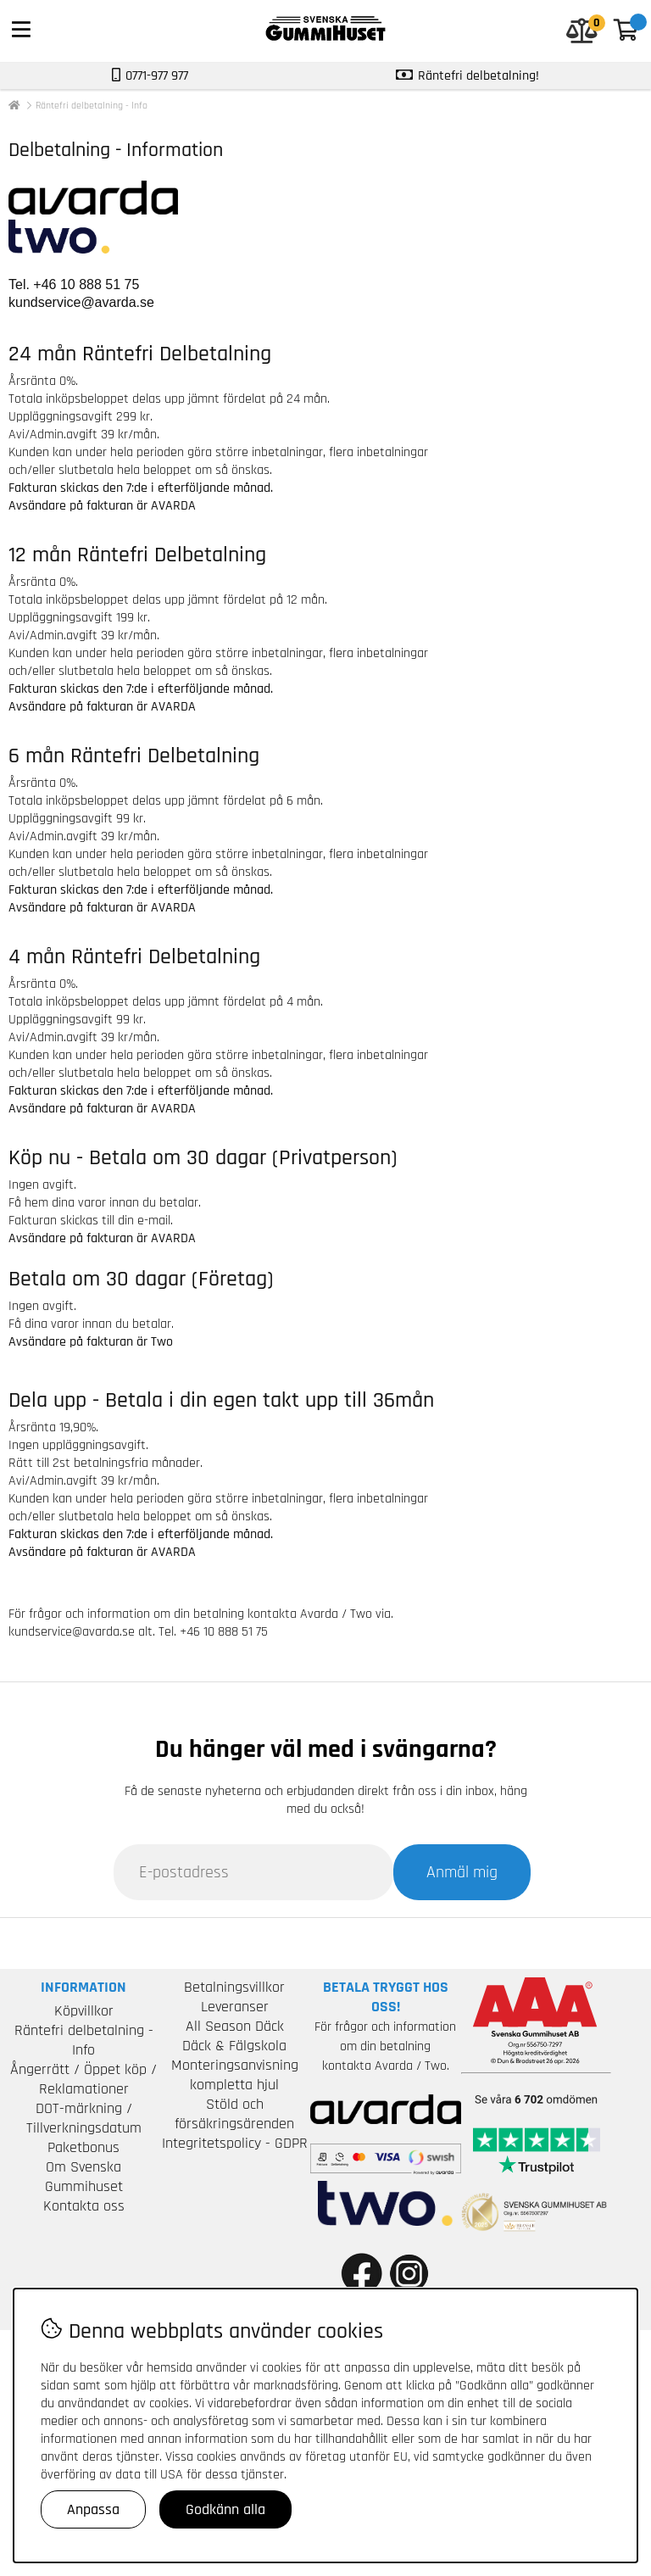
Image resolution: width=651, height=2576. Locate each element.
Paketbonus (83, 2147)
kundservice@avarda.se (81, 302)
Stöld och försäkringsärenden (234, 2113)
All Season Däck (235, 2026)
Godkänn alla (225, 2509)
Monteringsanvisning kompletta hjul (234, 2074)
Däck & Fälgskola (234, 2045)
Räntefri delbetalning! (478, 76)
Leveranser (235, 2006)
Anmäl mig (462, 1872)
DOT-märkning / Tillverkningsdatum (84, 2118)
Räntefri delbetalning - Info (91, 105)
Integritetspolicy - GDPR (235, 2143)
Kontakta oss (84, 2206)
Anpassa (93, 2509)
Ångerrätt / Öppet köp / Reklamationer (83, 2079)
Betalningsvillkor (234, 1987)
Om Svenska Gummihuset (84, 2176)
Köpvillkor (84, 2011)
